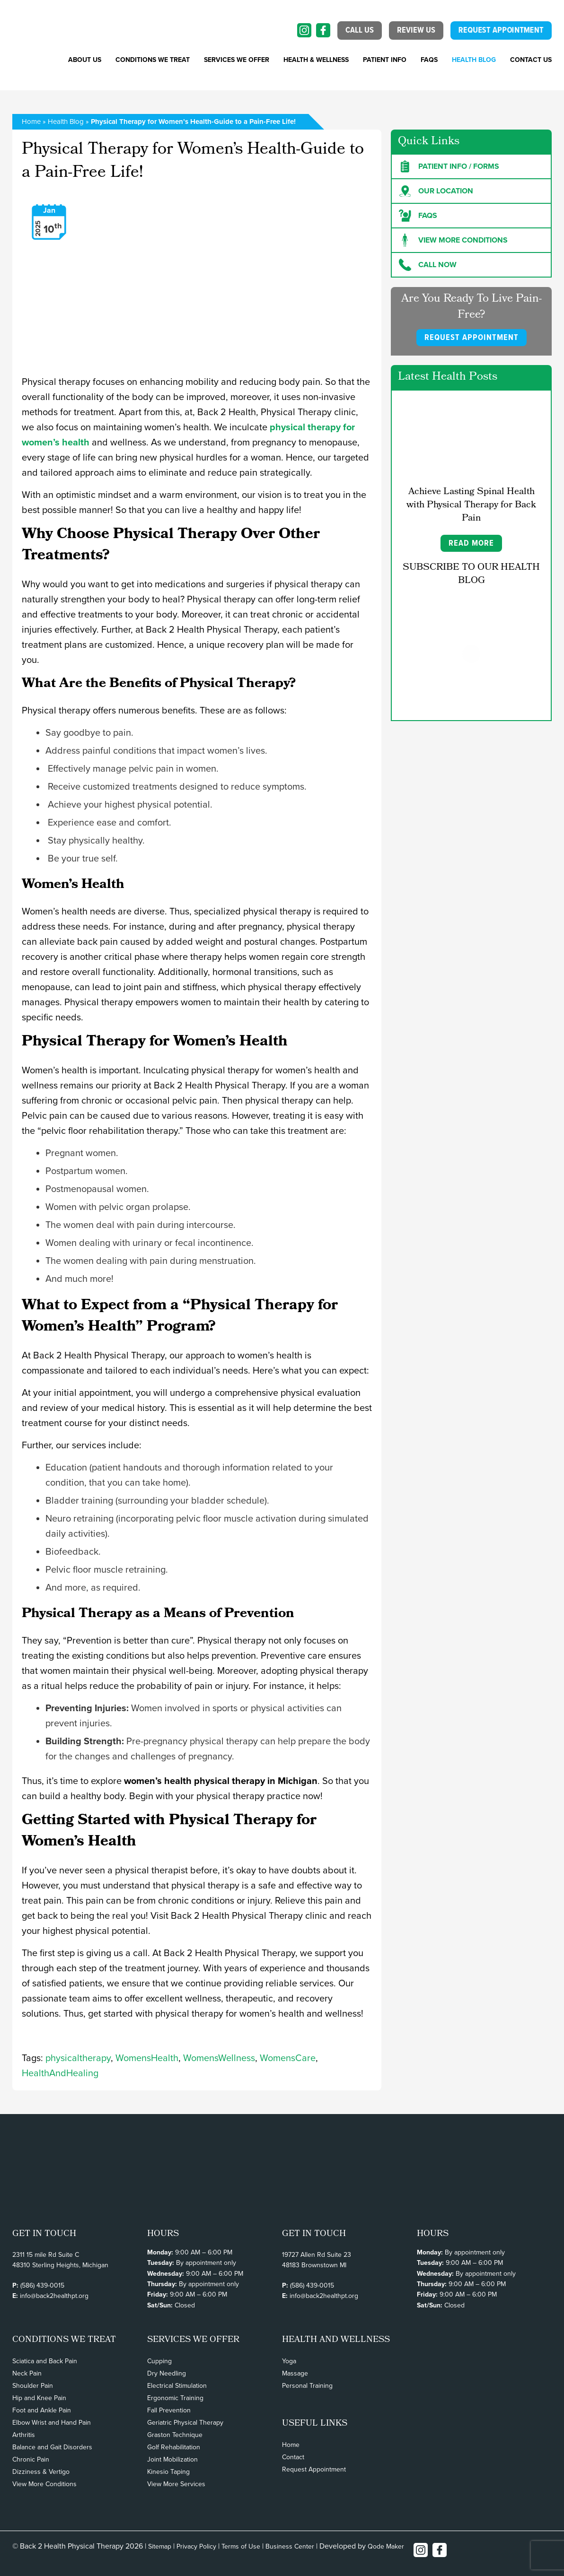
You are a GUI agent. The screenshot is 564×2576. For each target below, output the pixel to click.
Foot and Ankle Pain (41, 2410)
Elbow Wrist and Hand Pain (51, 2423)
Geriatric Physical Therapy (185, 2423)
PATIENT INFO (384, 60)
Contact (293, 2457)
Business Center (289, 2546)
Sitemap (159, 2546)
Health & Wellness (316, 60)
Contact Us (531, 60)
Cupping (159, 2361)
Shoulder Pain (32, 2386)
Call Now (428, 265)
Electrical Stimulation (177, 2386)
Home (31, 121)
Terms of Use (240, 2546)
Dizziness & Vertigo (41, 2472)
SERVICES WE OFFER (236, 60)
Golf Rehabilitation (173, 2447)
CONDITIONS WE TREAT (152, 60)
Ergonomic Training (175, 2398)
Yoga (289, 2361)
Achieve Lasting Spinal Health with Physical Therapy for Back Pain (471, 505)
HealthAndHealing (60, 2073)
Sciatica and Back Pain (44, 2361)
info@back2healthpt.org (54, 2296)
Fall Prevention (169, 2410)
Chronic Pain (30, 2459)
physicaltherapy (78, 2058)
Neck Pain (27, 2373)
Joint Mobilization (172, 2459)
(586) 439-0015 (42, 2285)
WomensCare (288, 2058)
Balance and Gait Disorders (52, 2447)
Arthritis (23, 2435)
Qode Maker (386, 2546)
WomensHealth (146, 2058)
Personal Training (307, 2386)
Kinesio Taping (168, 2472)
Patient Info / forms (449, 166)
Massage (295, 2373)
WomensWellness (219, 2058)
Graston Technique (175, 2435)
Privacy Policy (196, 2546)
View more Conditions (453, 240)
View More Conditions (44, 2484)
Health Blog (474, 60)
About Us (84, 60)
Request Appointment (314, 2469)
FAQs (429, 60)
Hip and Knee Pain (39, 2398)
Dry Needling (166, 2373)
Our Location (436, 191)
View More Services (176, 2484)
